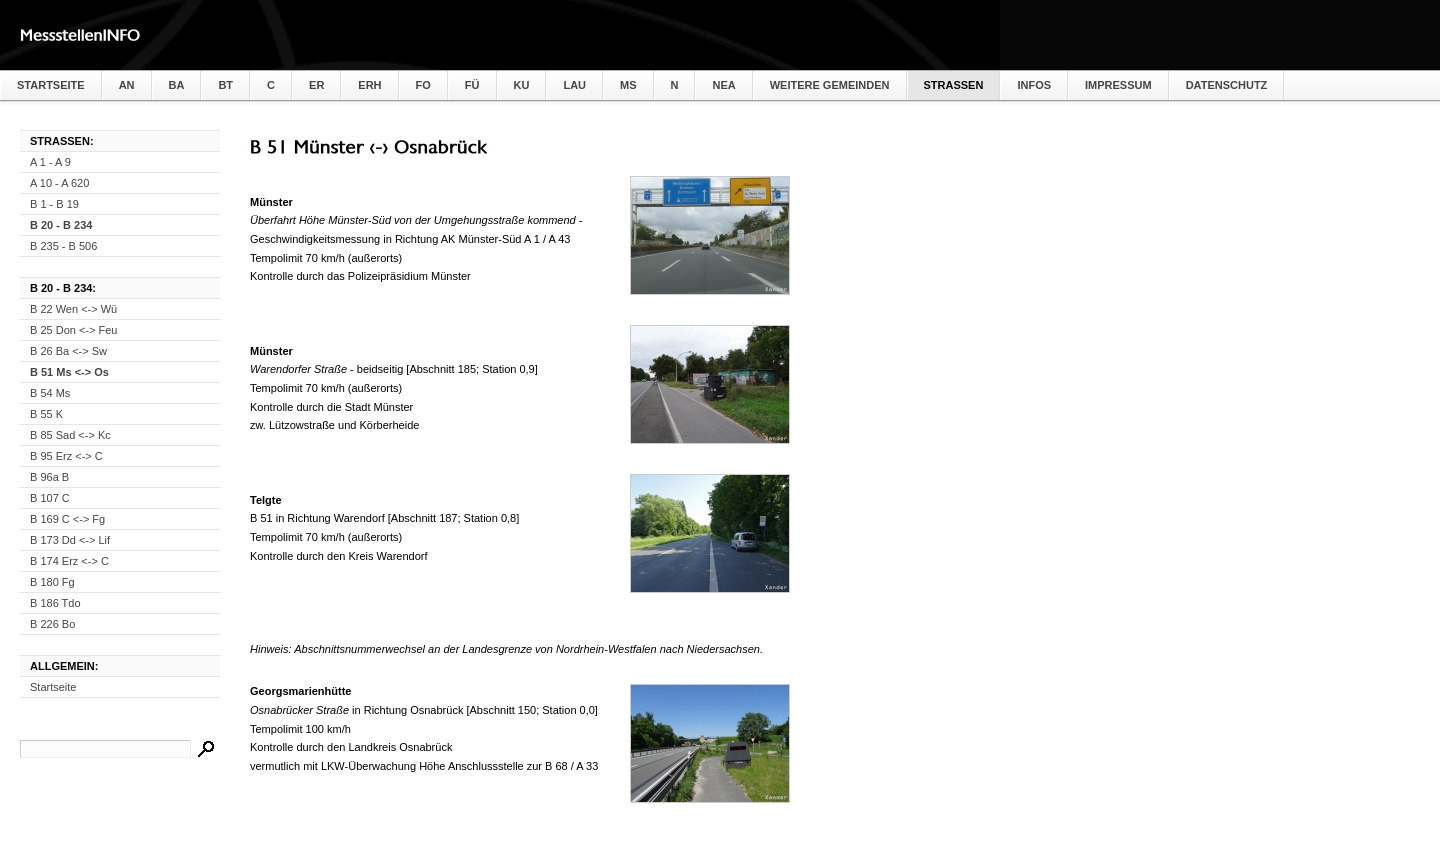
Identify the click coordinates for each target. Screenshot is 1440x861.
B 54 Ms (50, 393)
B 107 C (50, 498)
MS (628, 85)
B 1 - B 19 (54, 204)
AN (127, 85)
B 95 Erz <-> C (66, 456)
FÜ (472, 85)
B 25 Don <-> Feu (73, 330)
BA (177, 85)
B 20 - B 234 (61, 225)
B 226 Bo (52, 624)
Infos (1034, 85)
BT (225, 85)
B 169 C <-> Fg (67, 519)
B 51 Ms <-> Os (69, 372)
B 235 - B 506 (63, 246)
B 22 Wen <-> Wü (73, 309)
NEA (723, 85)
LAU (574, 85)
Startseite (51, 85)
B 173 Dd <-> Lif (70, 540)
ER (316, 85)
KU (522, 85)
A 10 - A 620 (59, 183)
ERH (369, 85)
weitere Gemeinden (830, 85)
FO (423, 85)
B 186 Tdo (55, 603)
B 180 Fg (52, 582)
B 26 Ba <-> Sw (68, 351)
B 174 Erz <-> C (69, 561)
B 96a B (49, 477)
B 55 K (46, 414)
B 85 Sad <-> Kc (70, 435)
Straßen (954, 85)
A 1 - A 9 (50, 162)
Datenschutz (1227, 85)
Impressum (1118, 85)
